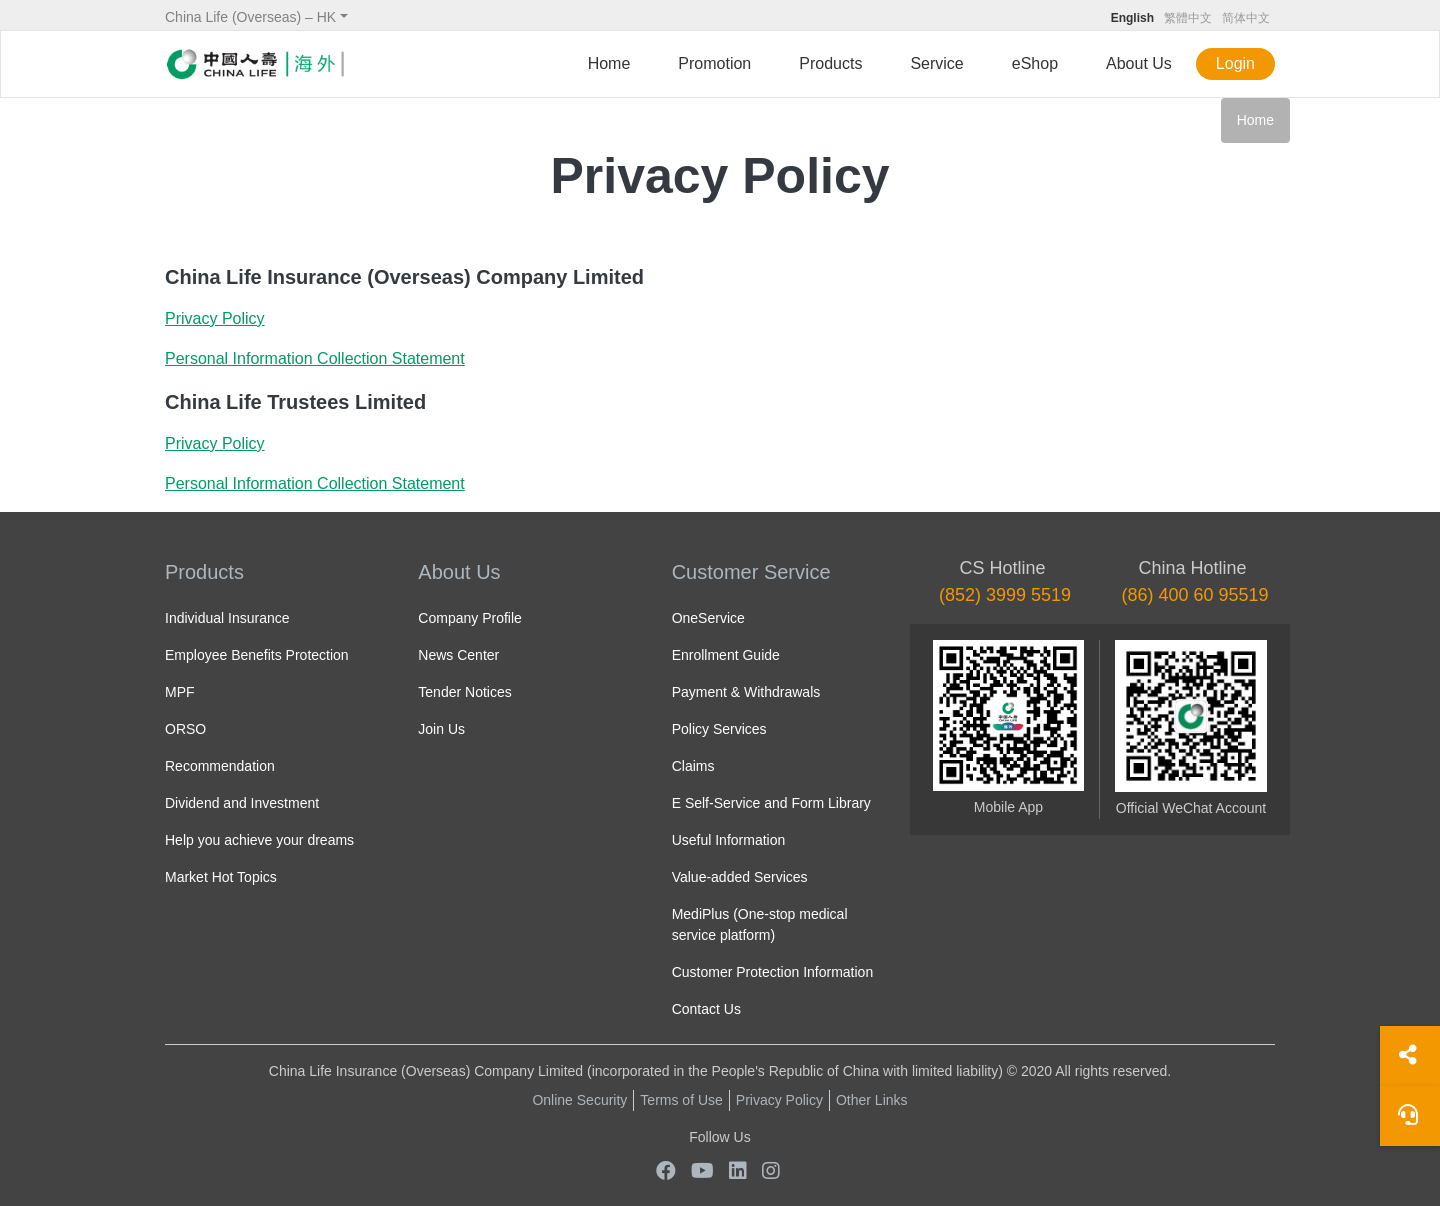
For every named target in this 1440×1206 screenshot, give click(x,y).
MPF (180, 692)
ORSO (185, 729)
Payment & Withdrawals (746, 692)
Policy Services (719, 729)
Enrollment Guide (726, 655)
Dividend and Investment (242, 803)
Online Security (579, 1100)
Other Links (872, 1100)
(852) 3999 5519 (1005, 595)
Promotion (714, 63)
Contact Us (706, 1009)
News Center (458, 655)
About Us (1139, 63)
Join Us (441, 729)
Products (830, 63)
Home (609, 63)
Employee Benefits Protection (257, 655)
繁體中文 (1188, 18)
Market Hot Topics (221, 877)
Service (936, 63)
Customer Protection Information (773, 972)
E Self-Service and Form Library (771, 803)
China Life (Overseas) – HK (250, 17)
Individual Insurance (227, 618)
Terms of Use (681, 1100)
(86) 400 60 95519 (1194, 595)
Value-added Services (740, 877)
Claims (693, 766)
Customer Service (751, 572)
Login (1235, 63)
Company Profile (470, 618)
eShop (1035, 63)
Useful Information (729, 840)
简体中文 (1246, 18)
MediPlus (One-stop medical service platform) (760, 924)
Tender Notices (464, 692)
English (1132, 18)
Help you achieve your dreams (259, 840)
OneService (708, 618)
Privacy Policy (779, 1100)
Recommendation (220, 766)
